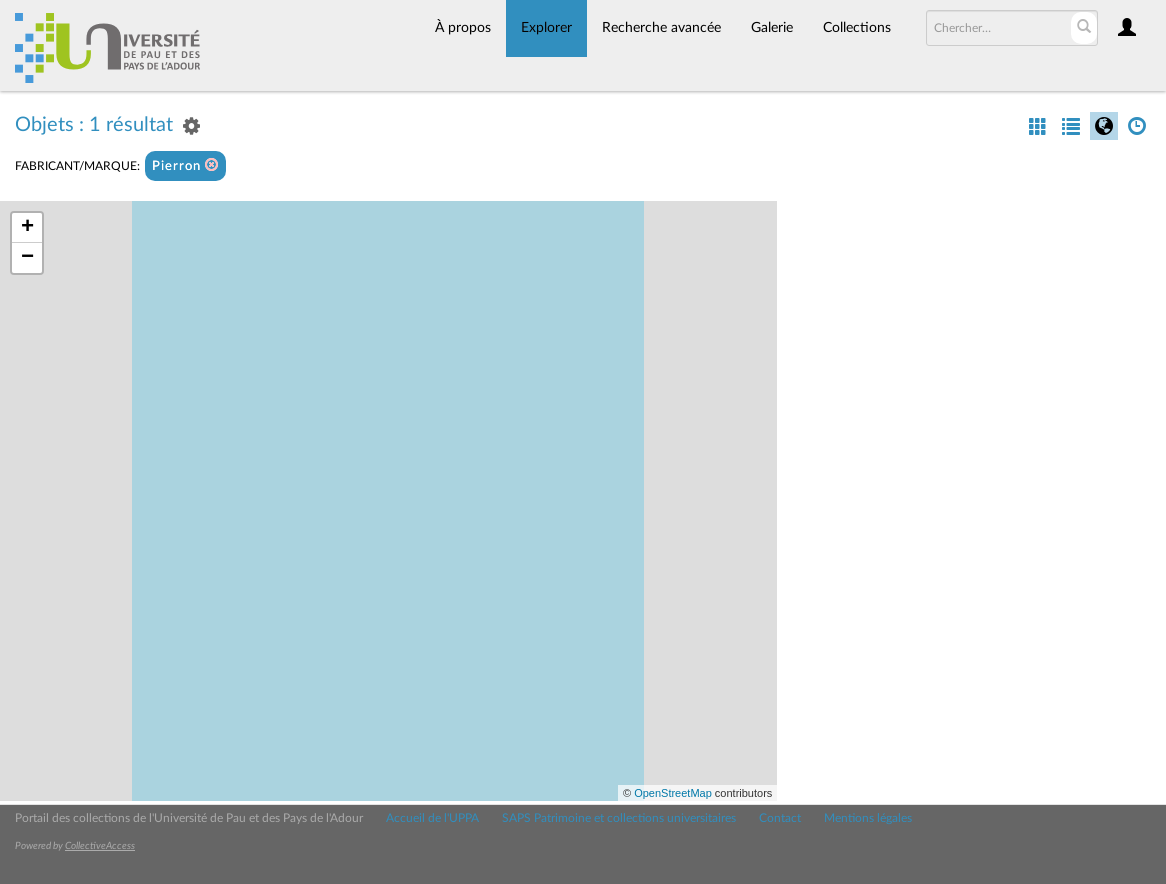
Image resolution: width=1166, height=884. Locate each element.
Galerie (772, 28)
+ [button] (27, 228)
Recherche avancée (661, 28)
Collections (857, 28)
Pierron (185, 165)
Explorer (546, 28)
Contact (780, 818)
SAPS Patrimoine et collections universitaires (619, 818)
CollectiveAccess (100, 846)
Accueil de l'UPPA (432, 818)
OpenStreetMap (673, 793)
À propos (463, 28)
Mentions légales (868, 818)
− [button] (27, 258)
